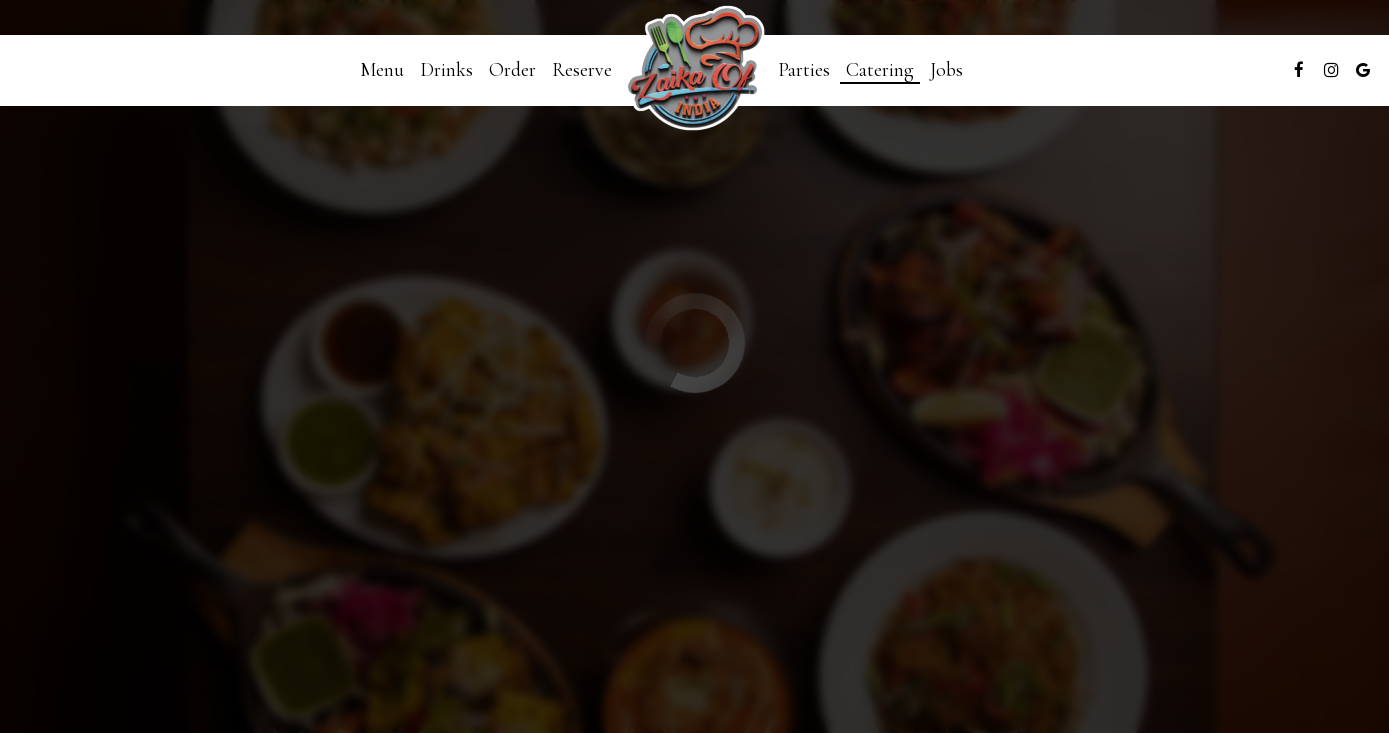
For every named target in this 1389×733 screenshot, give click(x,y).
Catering (880, 70)
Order (512, 70)
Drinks (446, 70)
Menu (382, 70)
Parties (804, 70)
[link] (695, 70)
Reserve (582, 70)
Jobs (946, 70)
